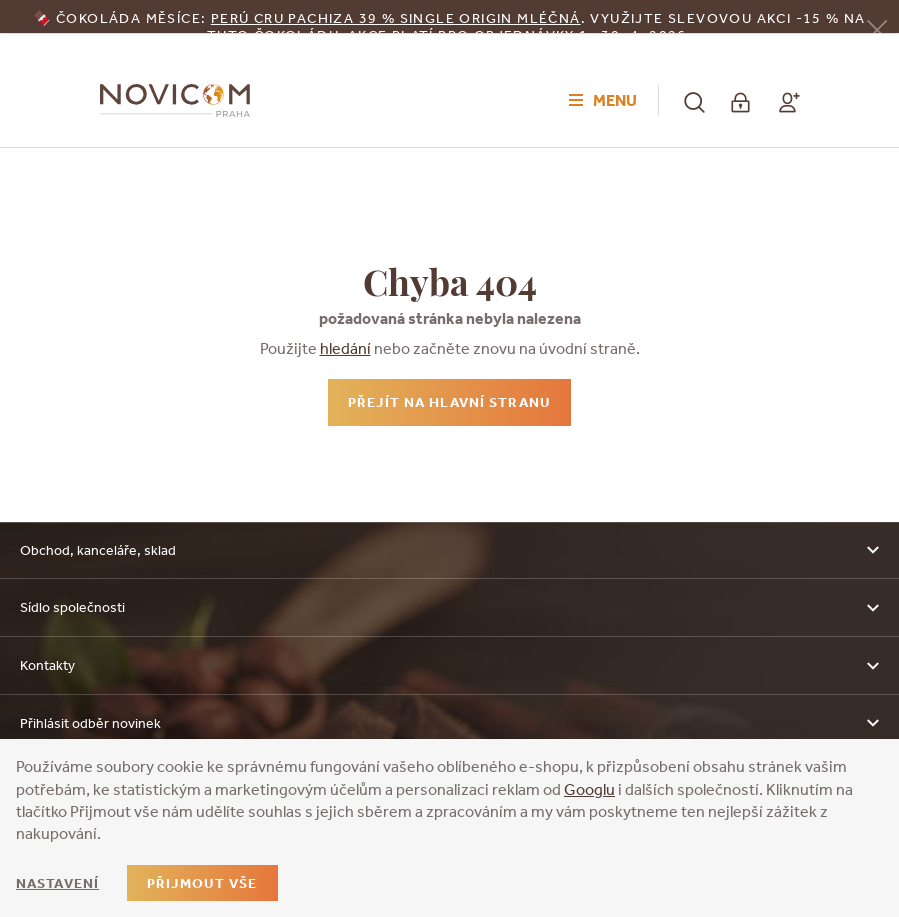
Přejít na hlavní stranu (449, 402)
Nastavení (57, 883)
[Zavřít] (877, 28)
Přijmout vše (202, 883)
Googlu (589, 789)
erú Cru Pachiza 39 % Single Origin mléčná (400, 18)
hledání (345, 348)
